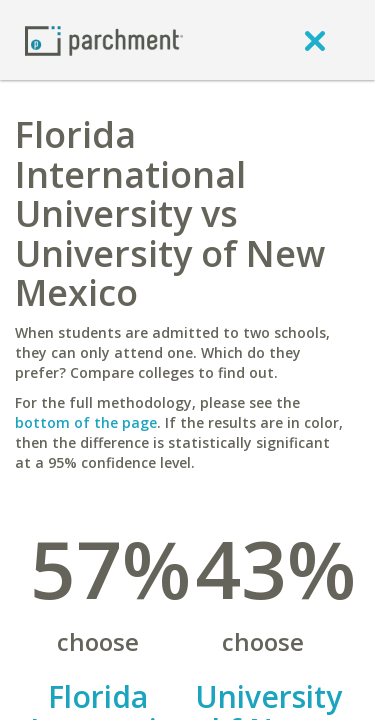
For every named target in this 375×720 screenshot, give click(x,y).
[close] (315, 40)
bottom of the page (86, 422)
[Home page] (104, 39)
